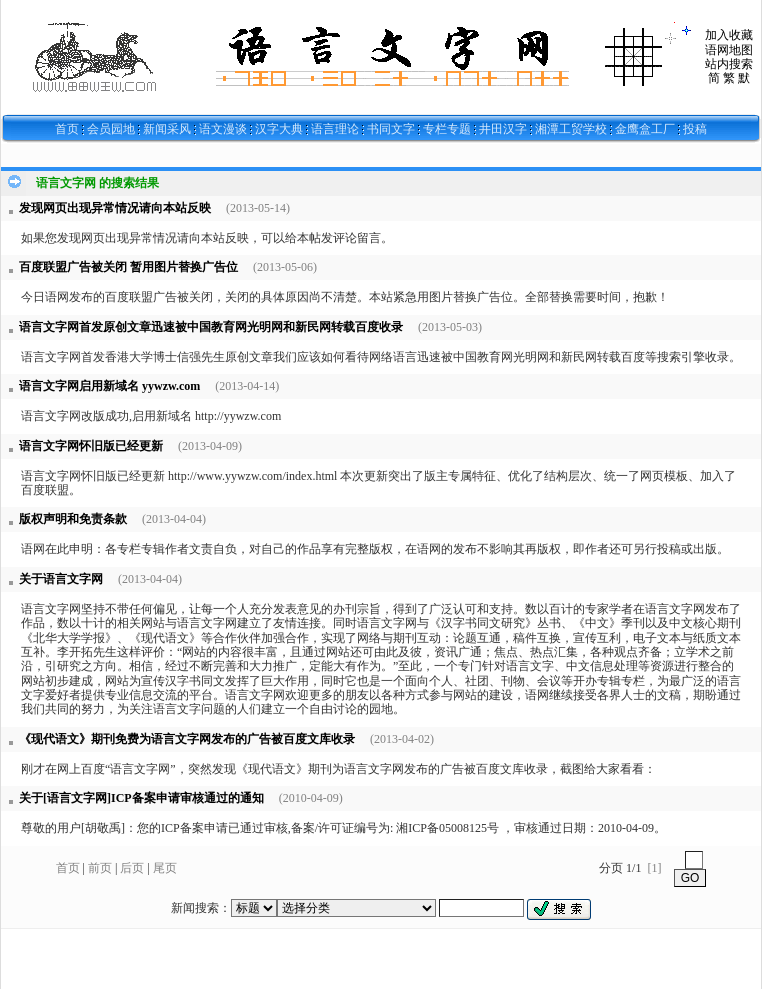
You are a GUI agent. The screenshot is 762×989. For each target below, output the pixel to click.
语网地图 (729, 50)
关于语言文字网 (61, 579)
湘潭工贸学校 (571, 129)
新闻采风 (167, 129)
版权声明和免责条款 (73, 519)
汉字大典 (279, 129)
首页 (67, 129)
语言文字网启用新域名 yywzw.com (109, 386)
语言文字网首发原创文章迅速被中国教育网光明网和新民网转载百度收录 (211, 327)
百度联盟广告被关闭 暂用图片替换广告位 (128, 267)
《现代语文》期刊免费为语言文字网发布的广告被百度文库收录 (187, 739)
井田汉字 (503, 129)
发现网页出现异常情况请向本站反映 (115, 208)
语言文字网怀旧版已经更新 (91, 446)
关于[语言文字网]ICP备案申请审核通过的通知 (141, 798)
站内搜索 (729, 64)
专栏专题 (447, 129)
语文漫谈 (223, 129)
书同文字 (391, 129)
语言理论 (335, 129)
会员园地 (111, 129)
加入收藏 (729, 35)
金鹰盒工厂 (645, 129)
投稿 (695, 129)
